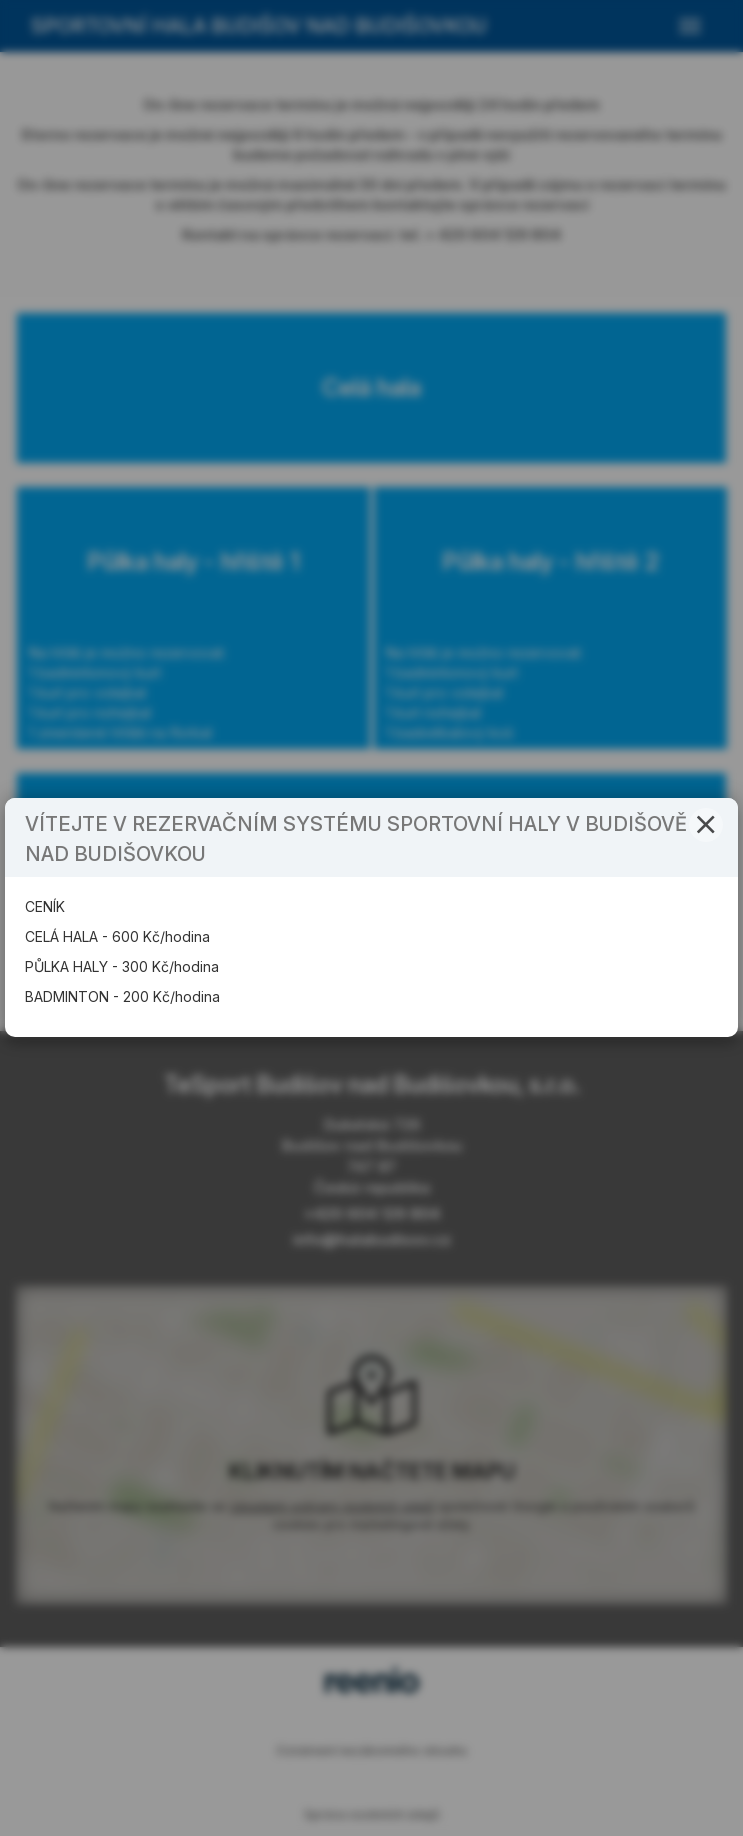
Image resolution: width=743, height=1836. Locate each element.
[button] (706, 825)
